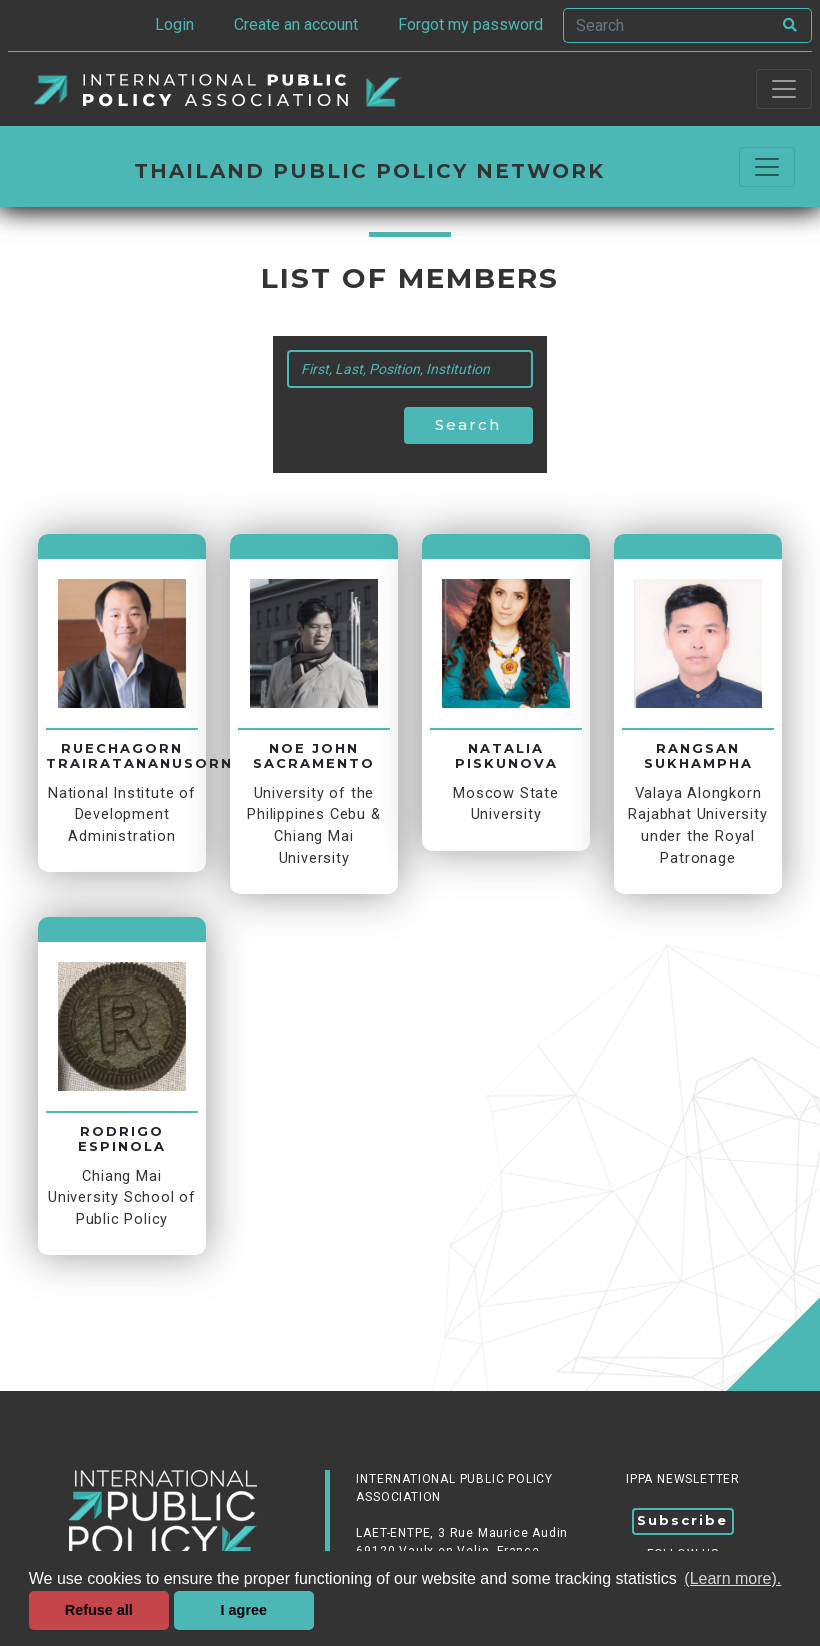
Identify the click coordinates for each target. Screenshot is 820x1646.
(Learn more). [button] (732, 1578)
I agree (244, 1610)
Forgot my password (470, 24)
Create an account (296, 24)
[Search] (667, 25)
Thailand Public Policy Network (369, 171)
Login (174, 24)
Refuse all (99, 1610)
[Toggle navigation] (784, 89)
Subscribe (682, 1520)
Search (468, 424)
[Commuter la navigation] (767, 167)
